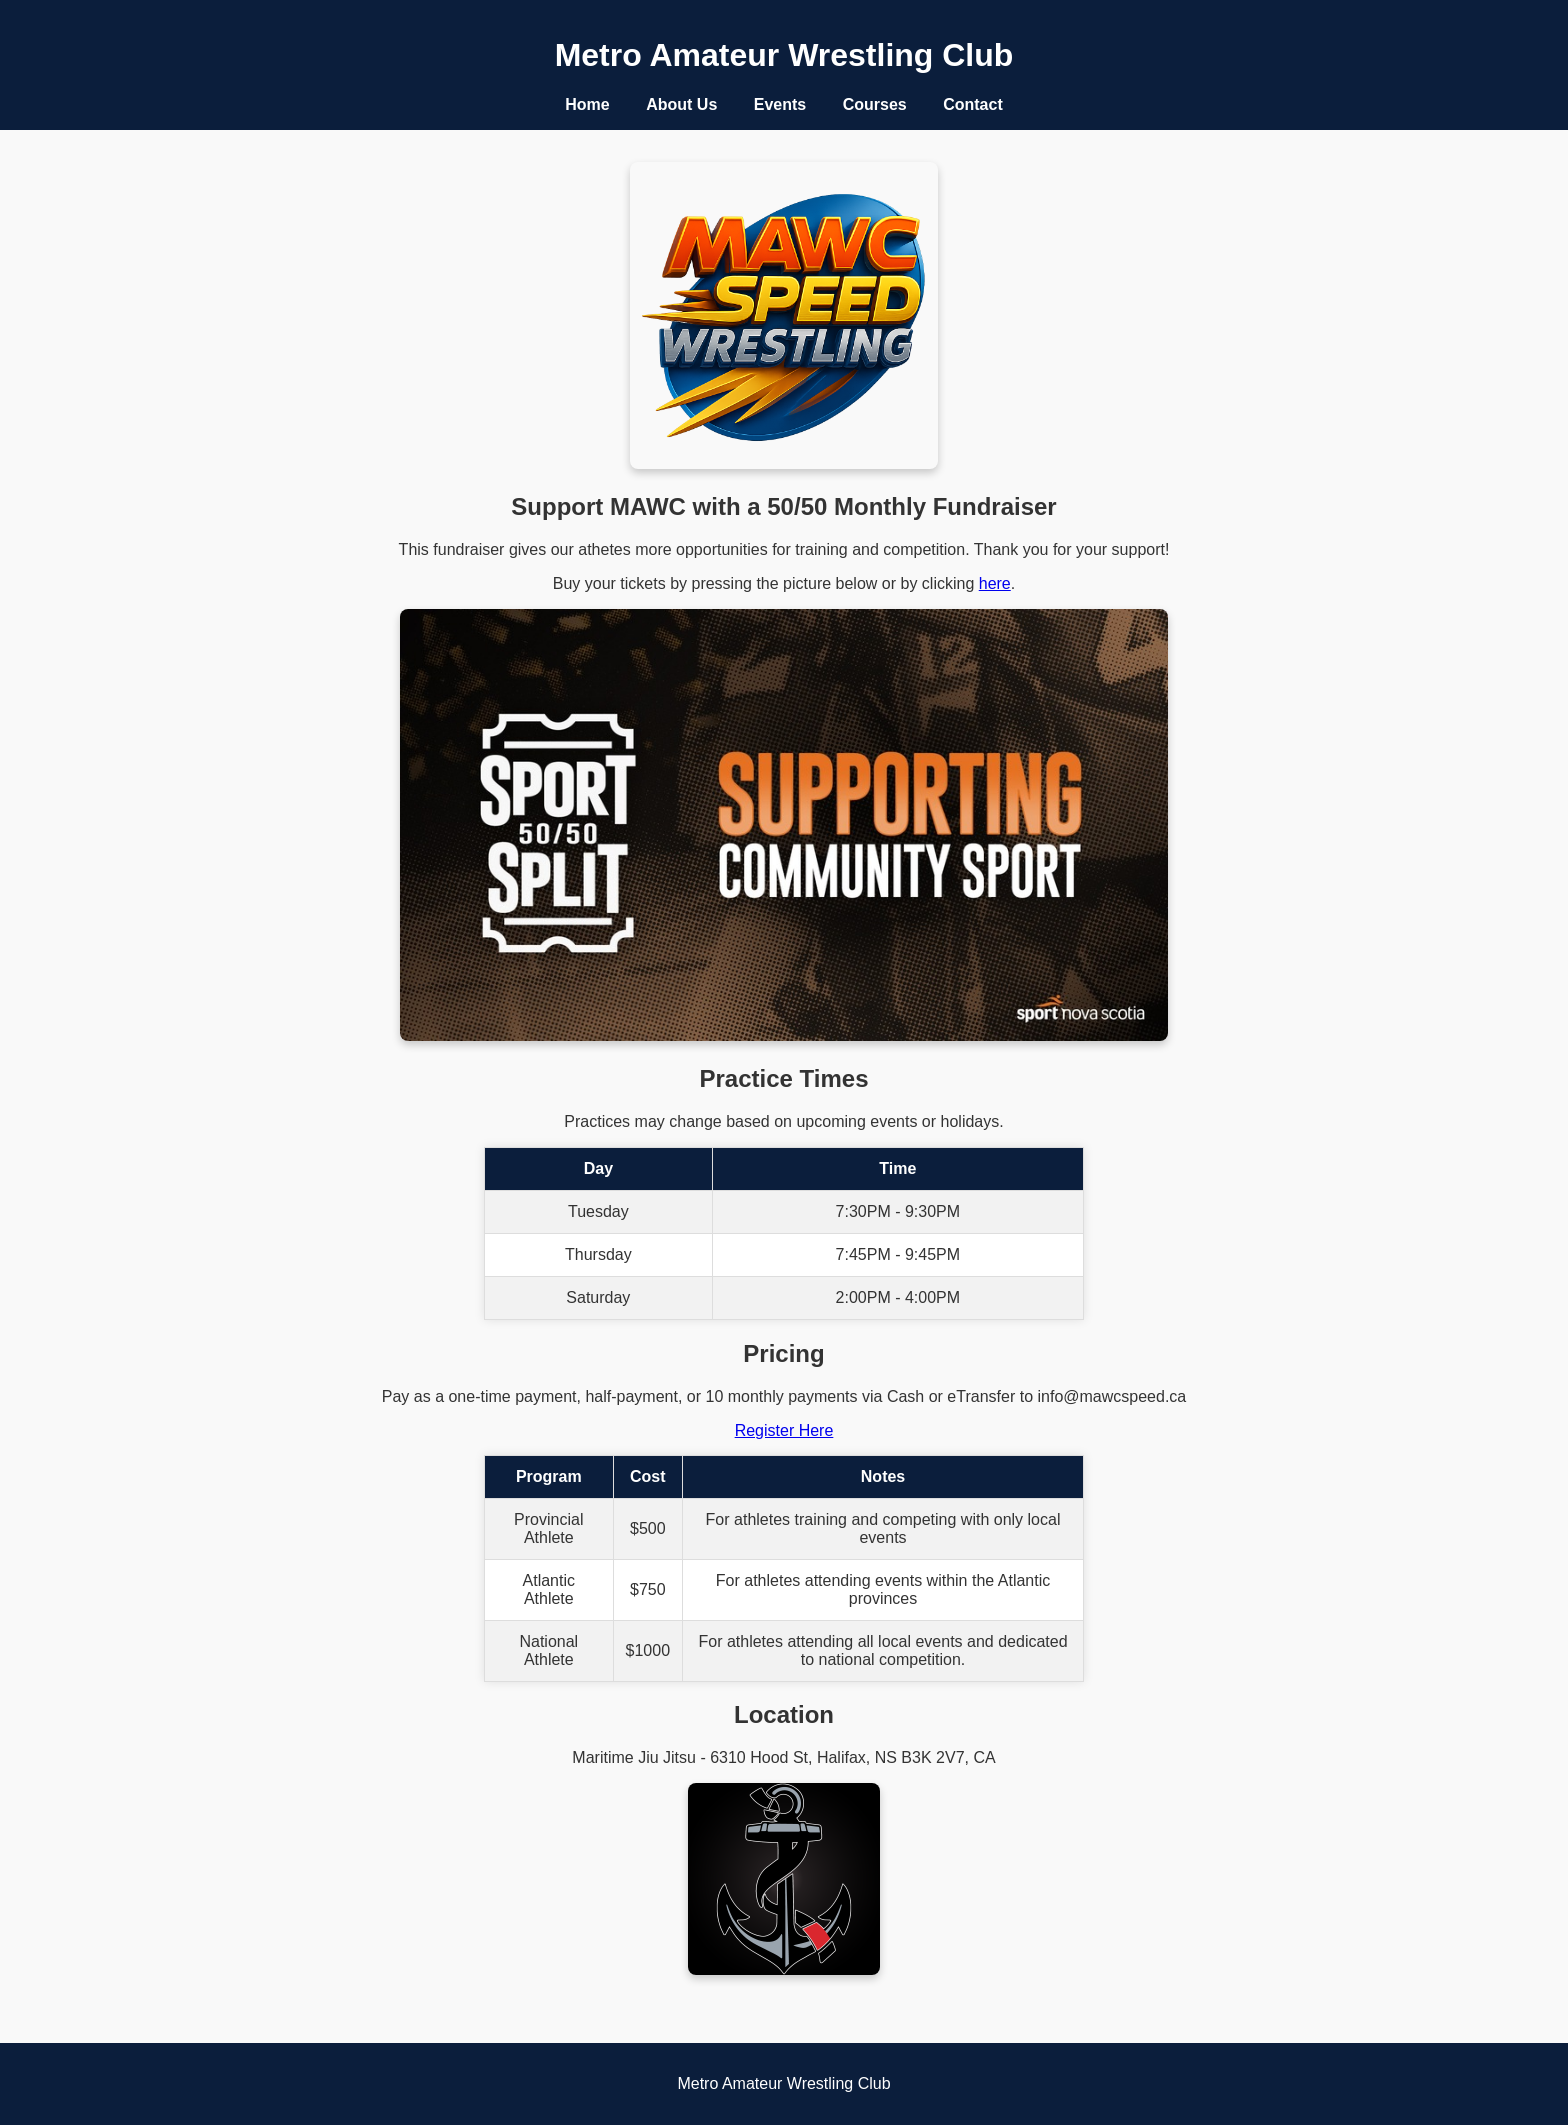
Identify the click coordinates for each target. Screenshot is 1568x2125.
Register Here (784, 1430)
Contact (973, 104)
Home (587, 104)
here (995, 583)
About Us (681, 104)
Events (780, 104)
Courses (875, 104)
